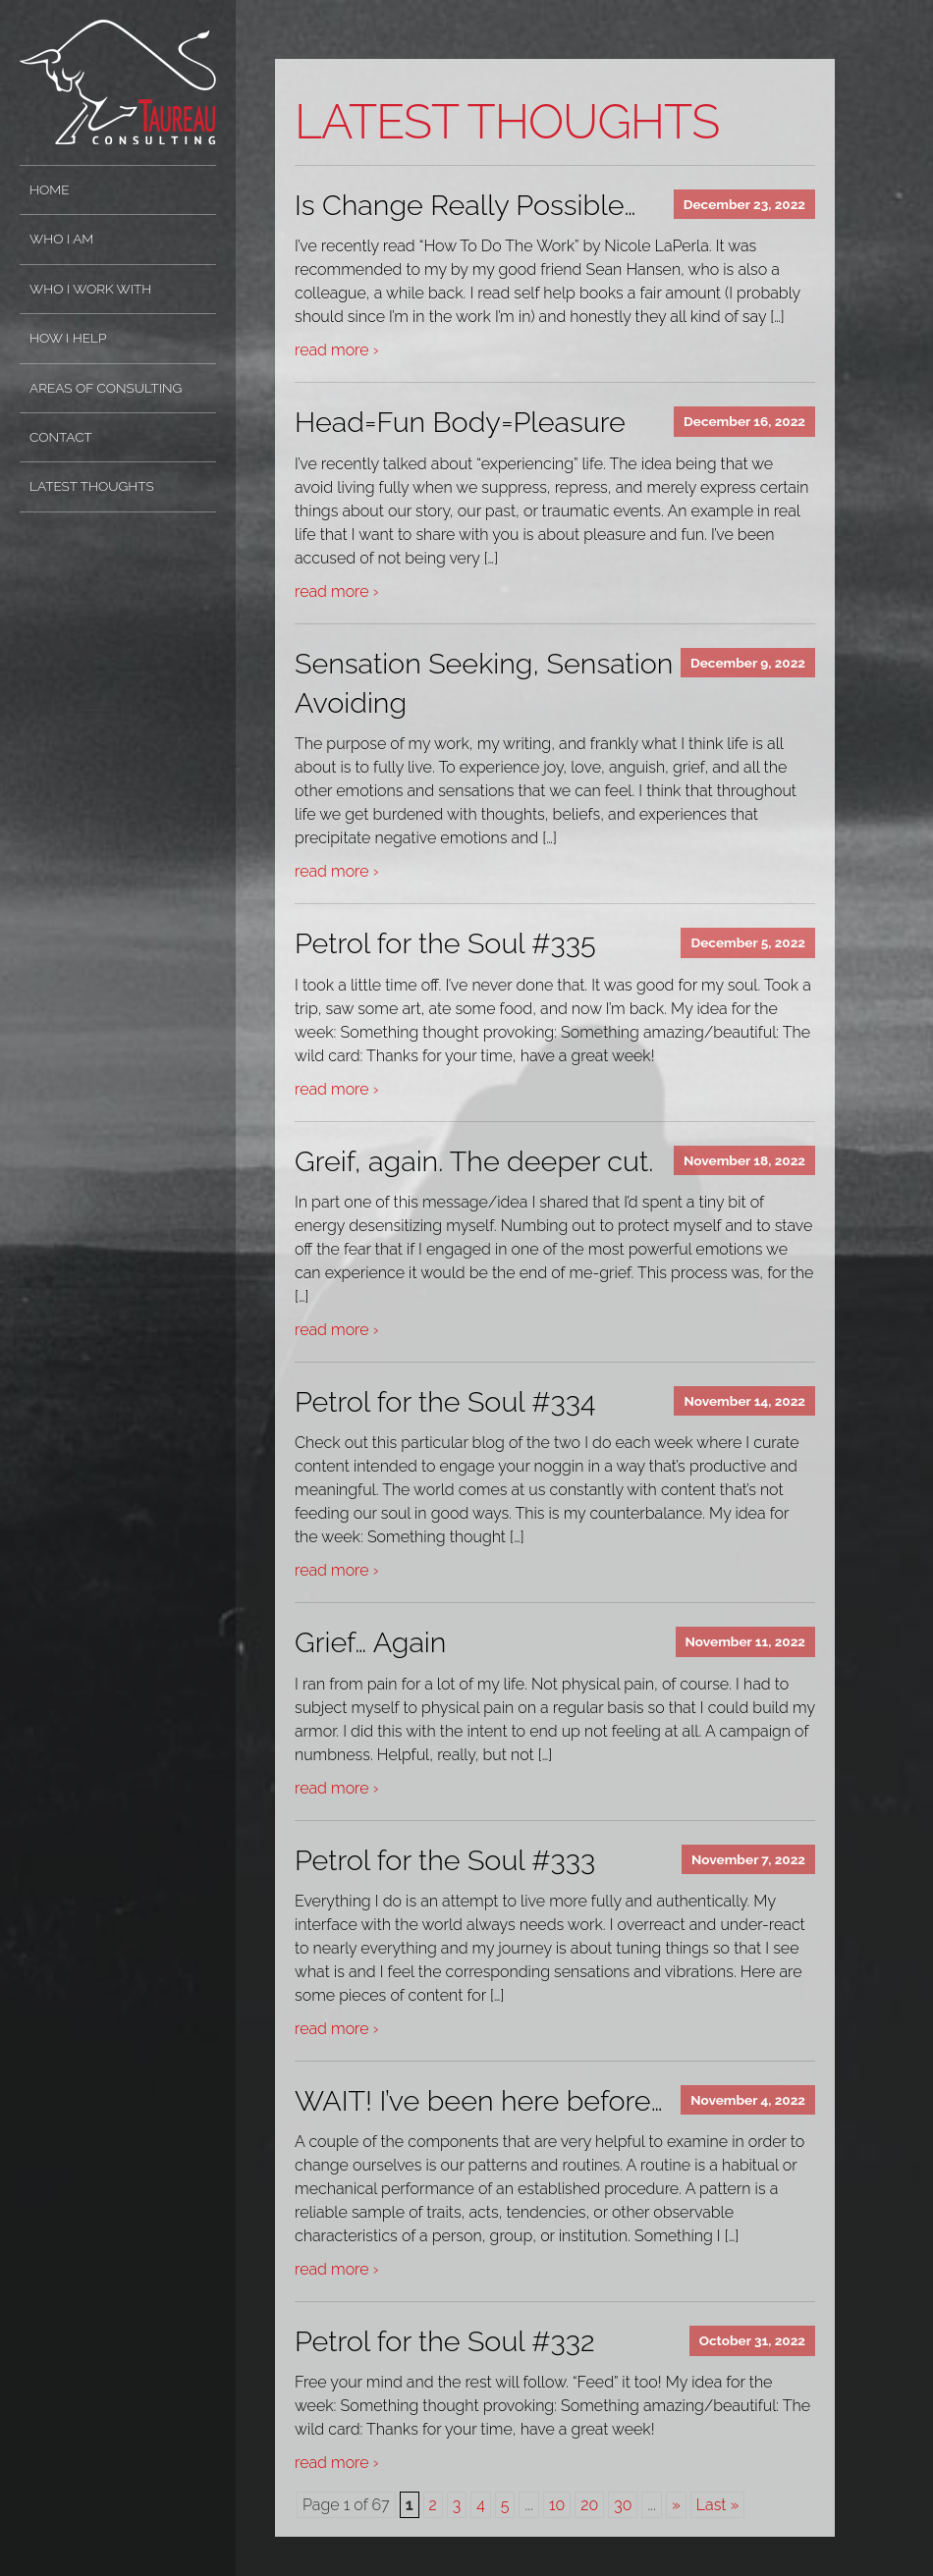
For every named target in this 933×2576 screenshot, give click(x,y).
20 (589, 2505)
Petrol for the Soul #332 (445, 2341)
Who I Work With (90, 288)
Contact (60, 437)
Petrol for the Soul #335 (445, 943)
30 (622, 2505)
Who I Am (61, 238)
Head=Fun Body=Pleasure (460, 422)
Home (49, 189)
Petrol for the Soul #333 (445, 1860)
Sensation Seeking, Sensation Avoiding (484, 683)
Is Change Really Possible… (465, 205)
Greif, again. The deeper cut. (474, 1161)
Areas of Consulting (105, 388)
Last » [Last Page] (718, 2505)
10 (557, 2505)
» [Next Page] (676, 2505)
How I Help (67, 338)
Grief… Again (370, 1642)
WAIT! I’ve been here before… (479, 2101)
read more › (336, 350)
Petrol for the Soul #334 (445, 1402)
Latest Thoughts (91, 486)
